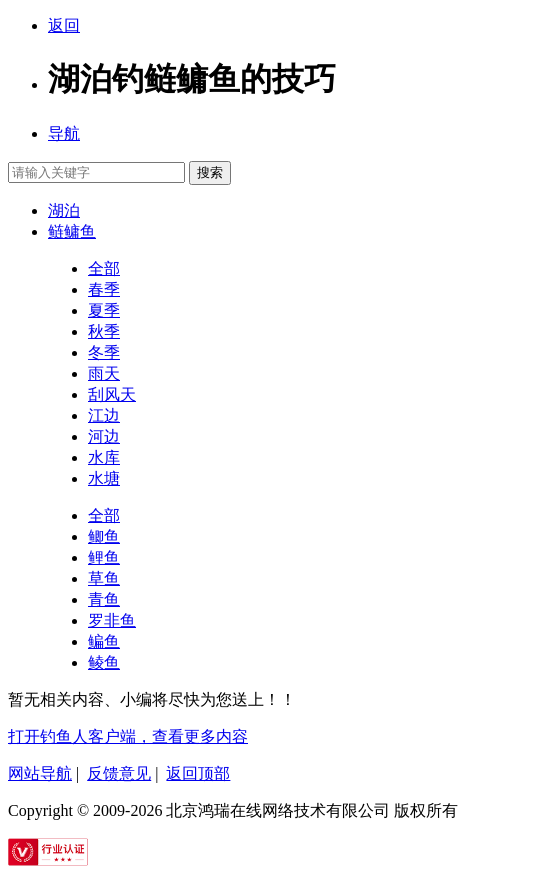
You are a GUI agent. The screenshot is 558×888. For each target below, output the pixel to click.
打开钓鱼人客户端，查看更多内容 (128, 736)
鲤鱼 (104, 557)
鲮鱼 (104, 662)
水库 (104, 457)
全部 (104, 268)
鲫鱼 (104, 536)
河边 (104, 436)
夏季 (104, 310)
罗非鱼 (112, 620)
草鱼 (104, 578)
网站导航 (40, 773)
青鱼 (104, 599)
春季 (104, 289)
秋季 (104, 331)
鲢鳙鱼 (72, 231)
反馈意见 (119, 773)
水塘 (104, 478)
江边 (104, 415)
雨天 (104, 373)
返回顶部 (198, 773)
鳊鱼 (104, 641)
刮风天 (112, 394)
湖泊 (64, 210)
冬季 (104, 352)
